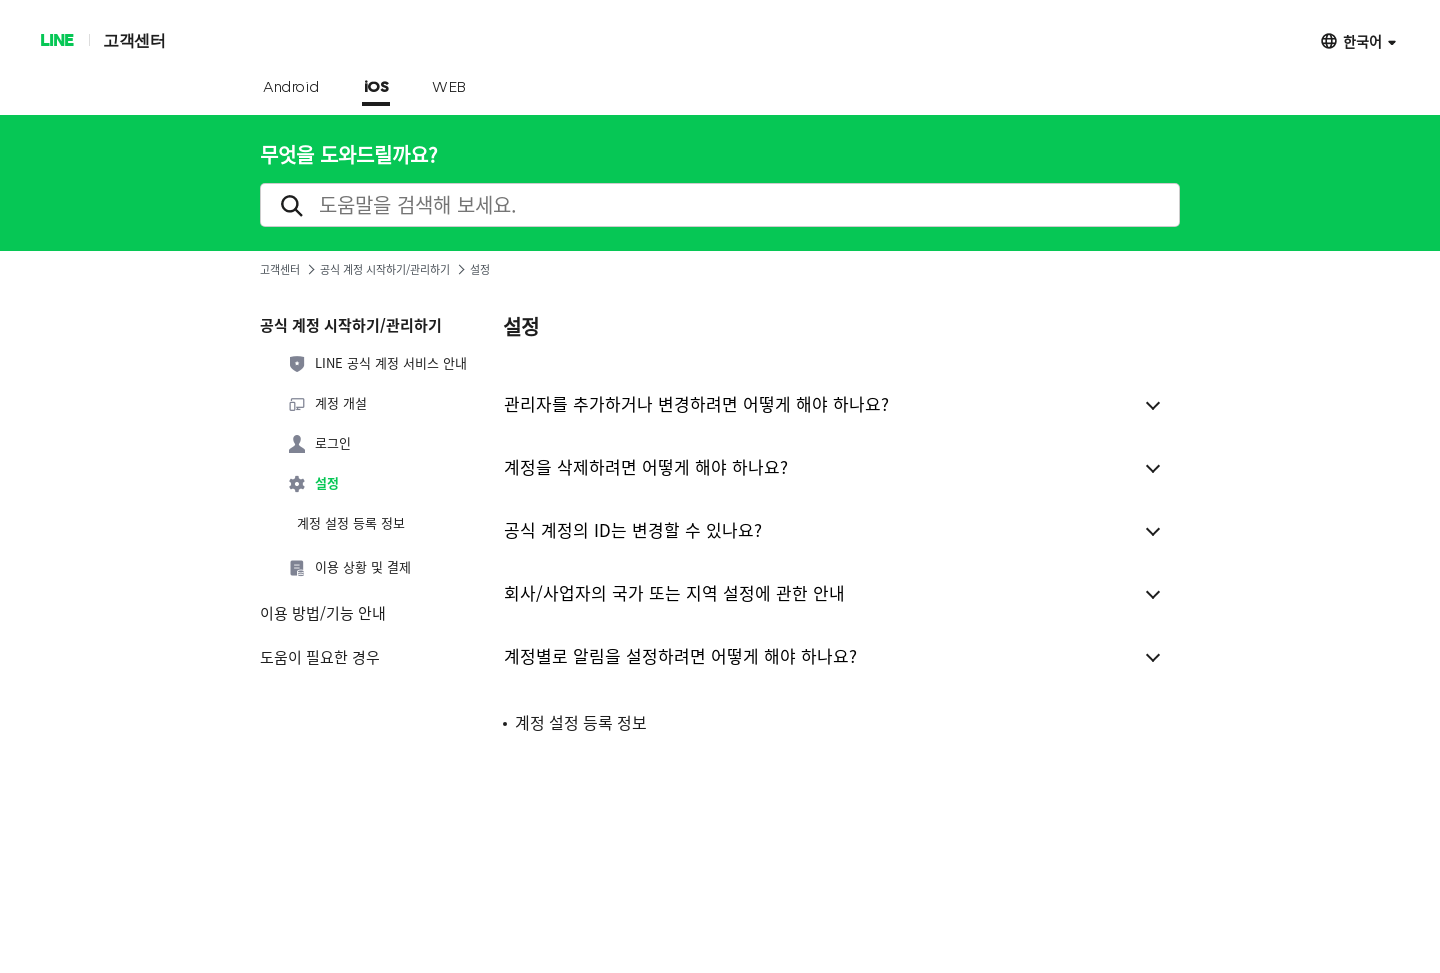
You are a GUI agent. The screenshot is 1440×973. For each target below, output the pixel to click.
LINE (56, 39)
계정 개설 (327, 404)
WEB (449, 88)
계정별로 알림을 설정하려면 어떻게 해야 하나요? (680, 655)
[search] (720, 205)
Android (291, 88)
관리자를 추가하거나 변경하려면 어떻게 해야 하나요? (696, 403)
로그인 (319, 444)
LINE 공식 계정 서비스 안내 (377, 364)
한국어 (1362, 40)
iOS (376, 88)
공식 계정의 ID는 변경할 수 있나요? (633, 529)
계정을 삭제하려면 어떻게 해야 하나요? (646, 466)
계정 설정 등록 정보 (351, 523)
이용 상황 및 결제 (349, 568)
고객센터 (134, 39)
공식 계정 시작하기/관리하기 (385, 269)
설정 (313, 484)
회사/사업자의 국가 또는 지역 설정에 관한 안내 (674, 592)
